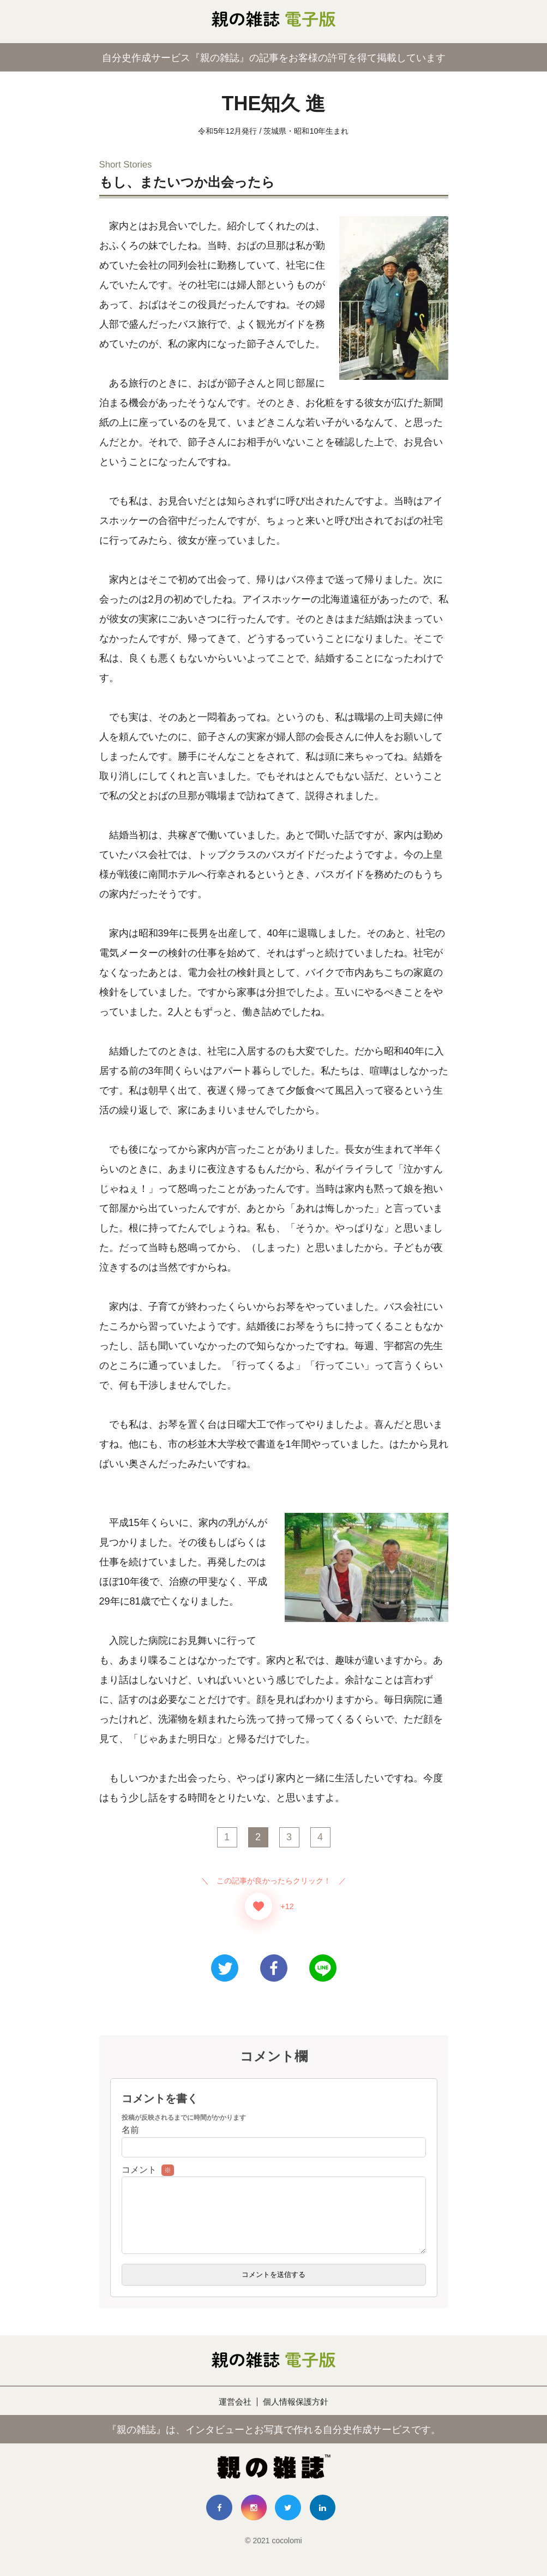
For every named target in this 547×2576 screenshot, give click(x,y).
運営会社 (232, 2414)
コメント (148, 2169)
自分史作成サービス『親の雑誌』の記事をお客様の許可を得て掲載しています (274, 57)
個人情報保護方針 (297, 2414)
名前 (130, 2129)
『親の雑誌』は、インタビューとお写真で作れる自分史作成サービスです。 (273, 2442)
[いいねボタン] (258, 1906)
